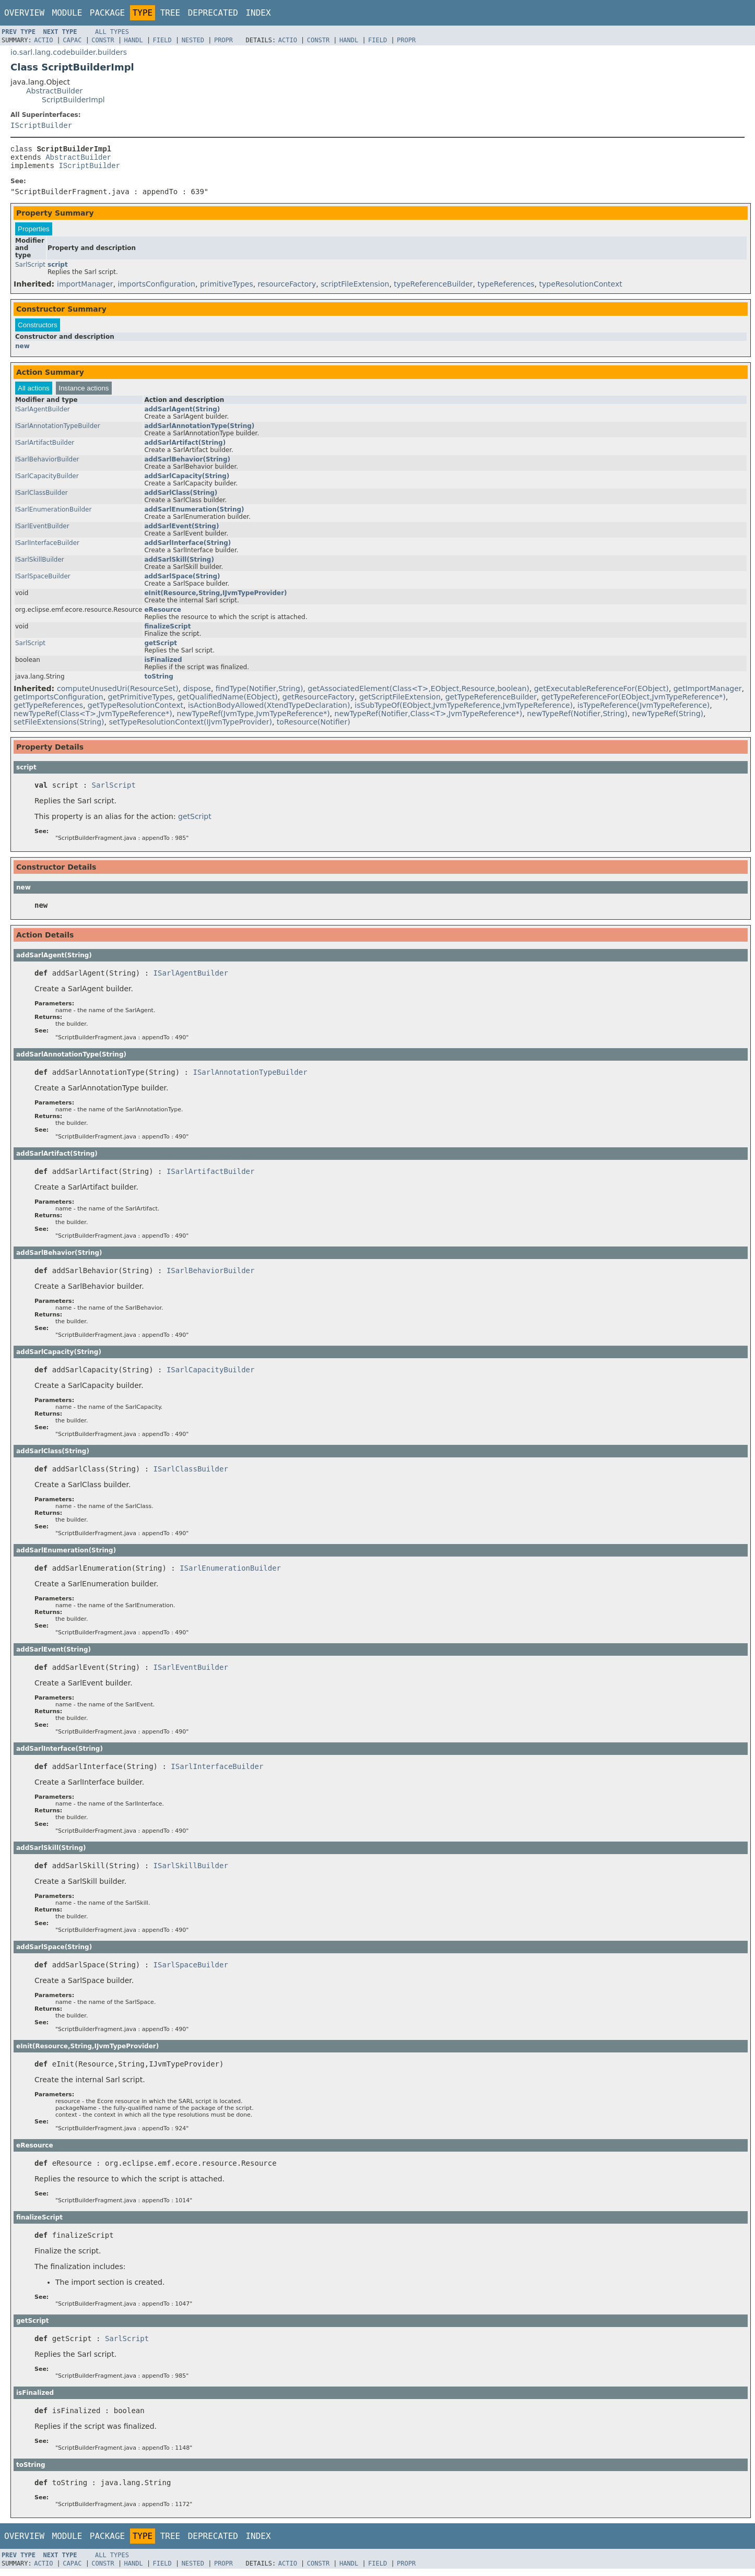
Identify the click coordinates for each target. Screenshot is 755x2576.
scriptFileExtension (355, 288)
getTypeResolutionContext (135, 710)
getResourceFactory (318, 701)
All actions (34, 393)
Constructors (37, 330)
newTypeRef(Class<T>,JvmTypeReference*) (93, 718)
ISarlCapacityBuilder (47, 480)
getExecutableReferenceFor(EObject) (601, 693)
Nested (193, 40)
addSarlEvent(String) (181, 531)
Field (162, 40)
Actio (43, 40)
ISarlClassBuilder (41, 497)
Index (257, 13)
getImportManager (708, 693)
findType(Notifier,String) (259, 693)
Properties (34, 234)
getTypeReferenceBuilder (491, 701)
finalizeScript (167, 631)
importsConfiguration (156, 288)
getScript (160, 647)
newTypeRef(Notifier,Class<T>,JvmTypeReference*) (429, 718)
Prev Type (19, 31)
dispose (197, 693)
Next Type (60, 31)
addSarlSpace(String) (182, 581)
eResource (162, 614)
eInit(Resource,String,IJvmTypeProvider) (215, 597)
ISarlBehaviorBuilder (47, 464)
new (22, 350)
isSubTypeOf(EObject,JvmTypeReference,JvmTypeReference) (464, 710)
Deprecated (213, 13)
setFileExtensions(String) (59, 726)
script (58, 269)
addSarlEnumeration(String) (194, 514)
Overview (24, 13)
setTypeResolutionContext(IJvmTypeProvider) (190, 726)
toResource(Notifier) (313, 726)
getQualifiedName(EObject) (228, 701)
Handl (133, 40)
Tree (170, 13)
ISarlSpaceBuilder (42, 581)
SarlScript (30, 269)
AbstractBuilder (54, 91)
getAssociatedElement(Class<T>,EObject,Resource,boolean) (418, 693)
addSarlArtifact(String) (185, 447)
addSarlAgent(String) (182, 414)
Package (107, 13)
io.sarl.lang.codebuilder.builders (68, 52)
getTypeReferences (48, 710)
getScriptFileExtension (400, 701)
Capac (72, 40)
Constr (102, 40)
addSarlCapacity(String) (186, 480)
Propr (223, 40)
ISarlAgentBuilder (42, 414)
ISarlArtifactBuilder (44, 447)
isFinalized (163, 664)
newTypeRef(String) (667, 718)
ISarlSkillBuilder (39, 564)
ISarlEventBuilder (42, 531)
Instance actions (83, 393)
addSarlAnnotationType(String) (199, 430)
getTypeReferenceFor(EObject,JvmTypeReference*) (633, 701)
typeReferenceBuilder (433, 288)
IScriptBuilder (41, 125)
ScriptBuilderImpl (73, 100)
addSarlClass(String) (180, 497)
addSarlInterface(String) (187, 547)
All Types (112, 31)
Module (67, 13)
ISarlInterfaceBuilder (47, 547)
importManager (85, 288)
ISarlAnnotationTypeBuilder (57, 430)
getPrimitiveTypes (140, 701)
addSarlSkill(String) (179, 564)
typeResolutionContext (580, 288)
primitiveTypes (226, 288)
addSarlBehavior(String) (187, 464)
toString (158, 681)
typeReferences (506, 288)
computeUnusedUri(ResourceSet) (118, 693)
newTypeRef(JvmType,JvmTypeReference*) (253, 718)
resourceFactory (287, 288)
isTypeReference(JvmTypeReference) (643, 710)
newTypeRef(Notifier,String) (577, 718)
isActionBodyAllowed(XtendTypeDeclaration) (269, 710)
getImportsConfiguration (58, 701)
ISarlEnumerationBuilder (53, 514)
